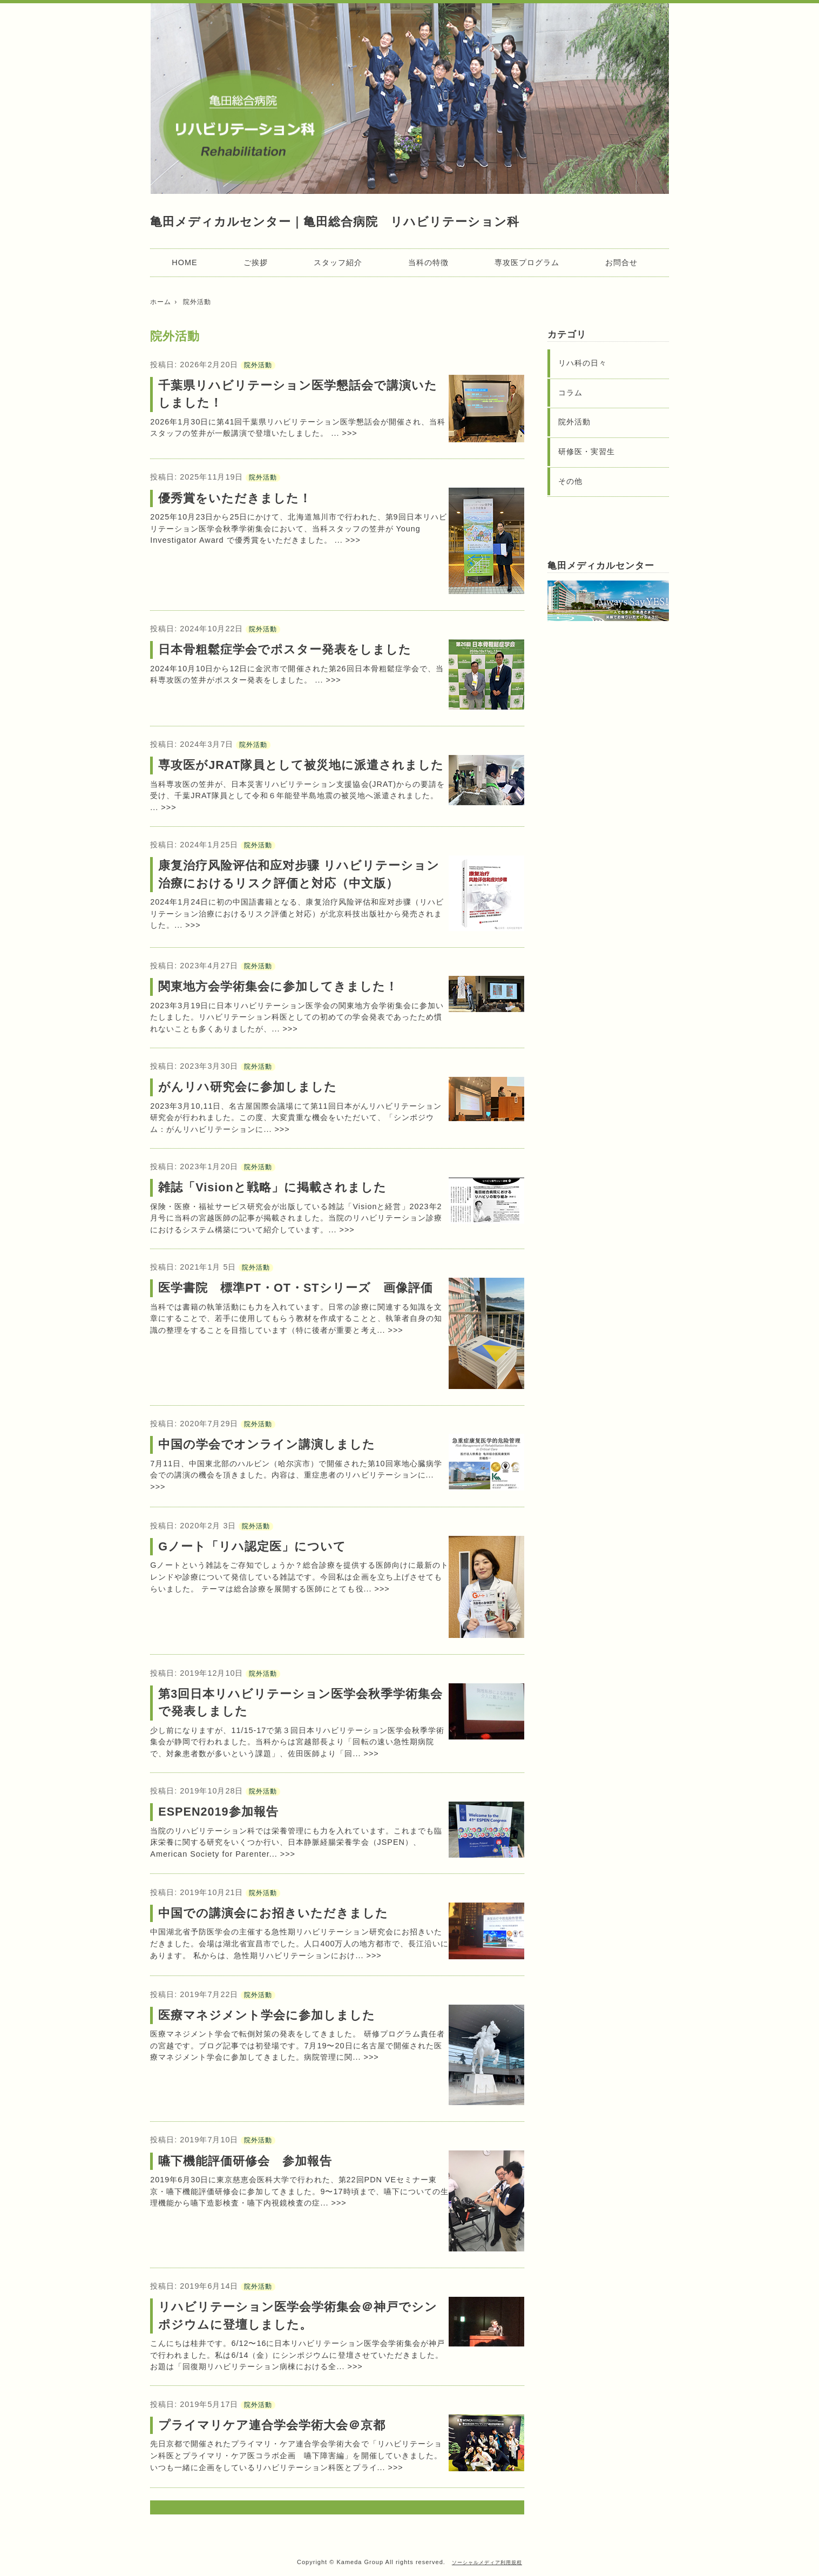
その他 (570, 481)
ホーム (160, 302)
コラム (570, 392)
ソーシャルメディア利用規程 (487, 2562)
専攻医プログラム (527, 262)
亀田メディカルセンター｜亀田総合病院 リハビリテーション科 (334, 221)
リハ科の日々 (582, 363)
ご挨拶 (255, 262)
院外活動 (258, 365)
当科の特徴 (428, 262)
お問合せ (621, 262)
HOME (184, 262)
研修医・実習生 (586, 451)
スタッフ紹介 (338, 262)
